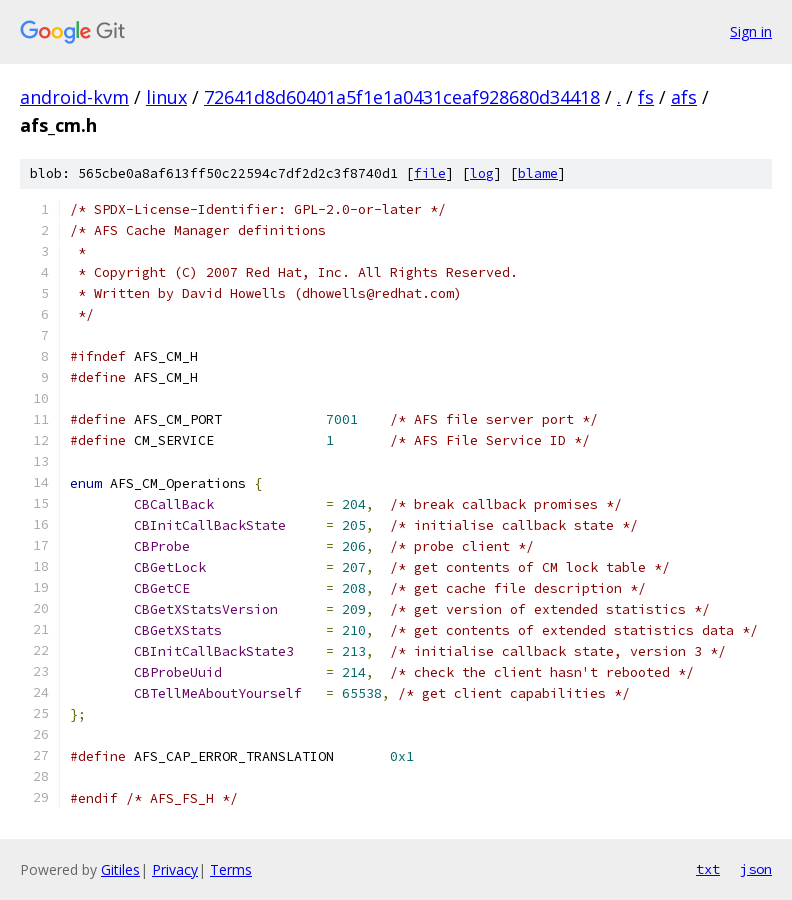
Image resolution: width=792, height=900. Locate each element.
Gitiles (120, 869)
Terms (231, 869)
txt (708, 869)
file (430, 173)
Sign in (751, 31)
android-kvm (74, 97)
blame (538, 173)
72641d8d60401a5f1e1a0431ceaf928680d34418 (402, 97)
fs (646, 97)
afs (684, 97)
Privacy (175, 869)
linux (166, 97)
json (756, 869)
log (482, 173)
